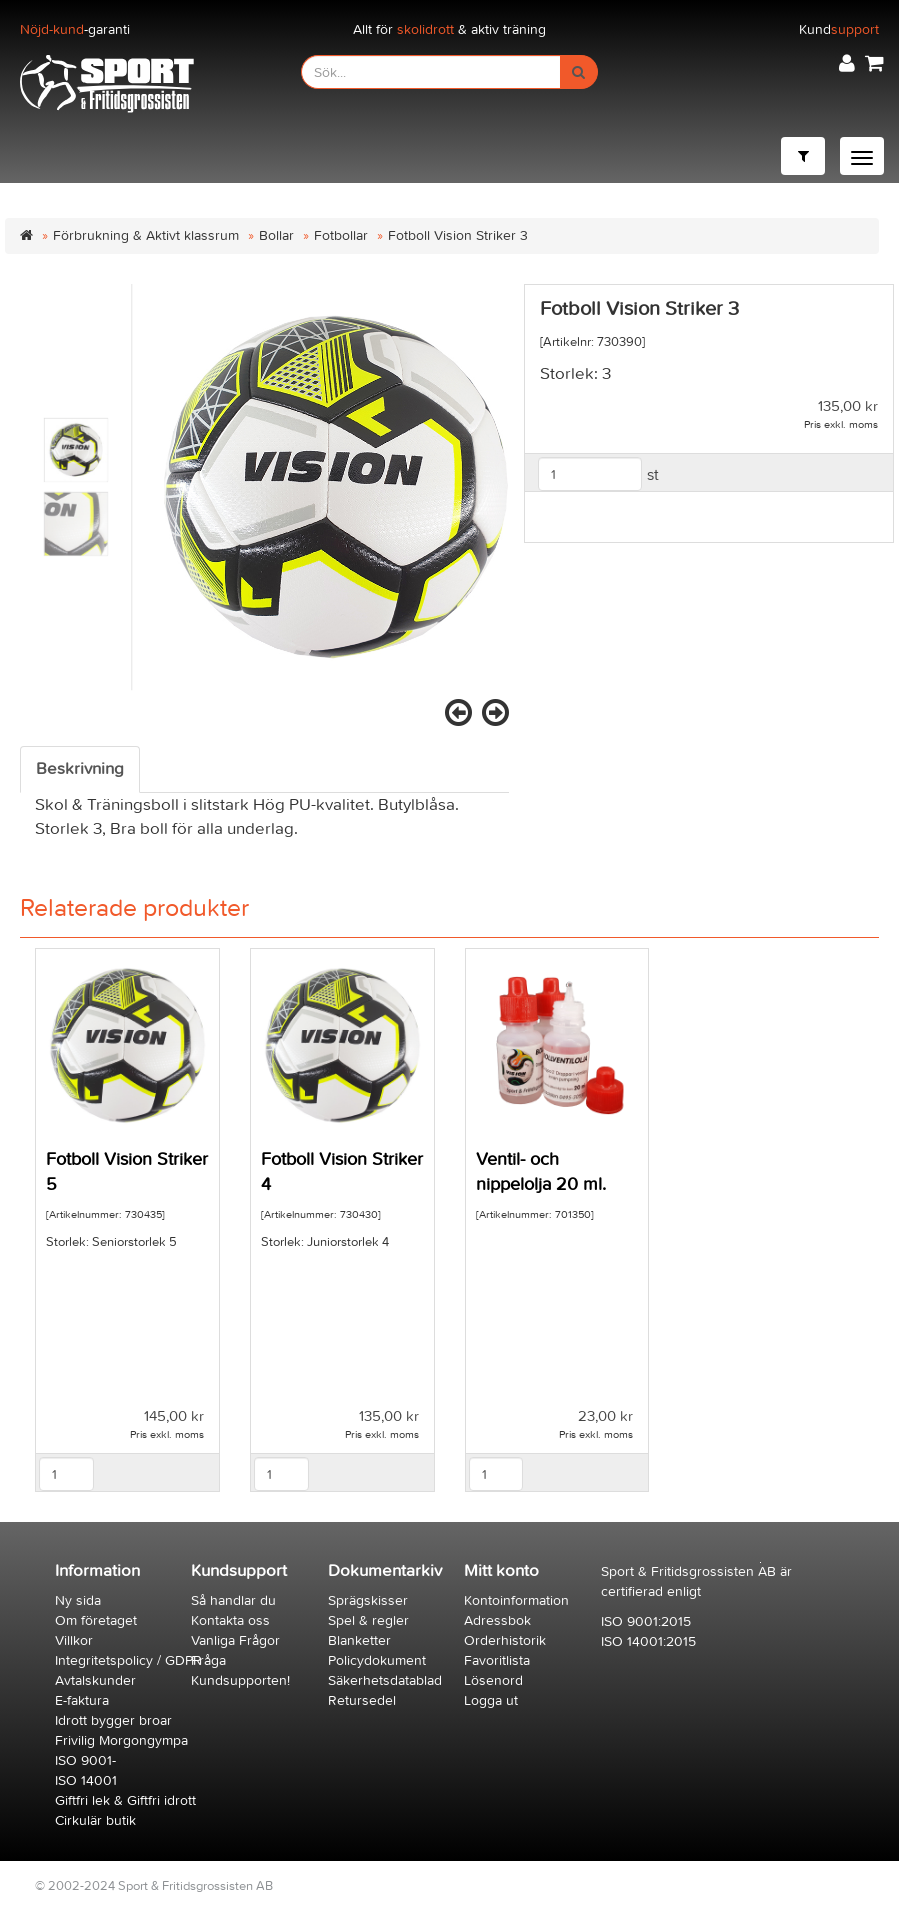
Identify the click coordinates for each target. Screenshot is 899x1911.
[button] (847, 63)
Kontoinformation (516, 1600)
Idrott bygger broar (113, 1720)
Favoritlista (497, 1660)
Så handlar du (233, 1600)
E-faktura (82, 1700)
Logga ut (491, 1700)
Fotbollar (341, 235)
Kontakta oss (230, 1620)
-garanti (75, 29)
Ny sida (78, 1600)
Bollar (276, 235)
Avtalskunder (95, 1680)
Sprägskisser (368, 1600)
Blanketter (359, 1640)
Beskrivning (80, 769)
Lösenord (493, 1680)
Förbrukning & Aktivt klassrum (146, 235)
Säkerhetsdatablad (385, 1680)
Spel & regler (368, 1620)
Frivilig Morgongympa (121, 1740)
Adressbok (497, 1620)
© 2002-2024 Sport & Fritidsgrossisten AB (154, 1885)
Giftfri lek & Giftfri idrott (125, 1800)
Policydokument (377, 1660)
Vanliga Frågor (235, 1640)
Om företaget (96, 1620)
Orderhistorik (505, 1640)
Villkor (74, 1640)
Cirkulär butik (95, 1820)
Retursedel (362, 1700)
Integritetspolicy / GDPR (128, 1660)
